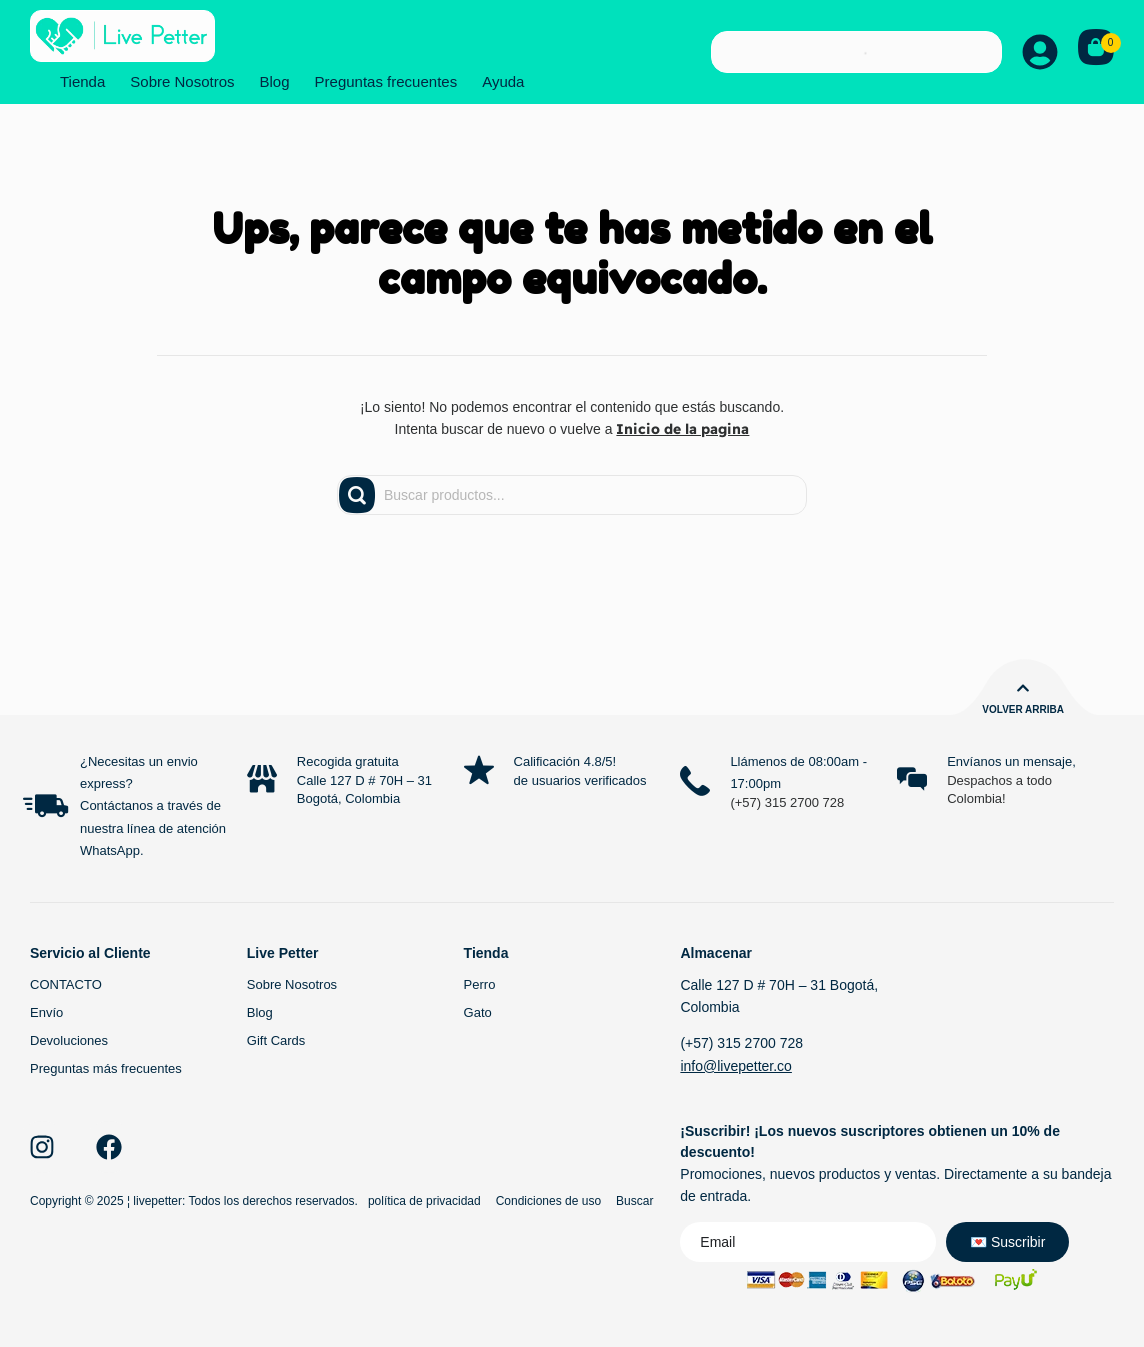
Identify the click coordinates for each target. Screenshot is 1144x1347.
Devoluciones (69, 1040)
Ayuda (503, 81)
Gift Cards (276, 1040)
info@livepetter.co (736, 1066)
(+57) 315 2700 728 (787, 802)
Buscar (634, 1201)
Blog (275, 81)
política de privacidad (424, 1201)
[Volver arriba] (1023, 688)
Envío (46, 1012)
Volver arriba (1023, 709)
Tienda (82, 81)
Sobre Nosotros (182, 81)
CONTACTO (66, 984)
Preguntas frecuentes (386, 81)
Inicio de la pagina (682, 429)
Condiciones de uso (548, 1201)
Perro (480, 984)
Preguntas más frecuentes (106, 1068)
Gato (478, 1012)
